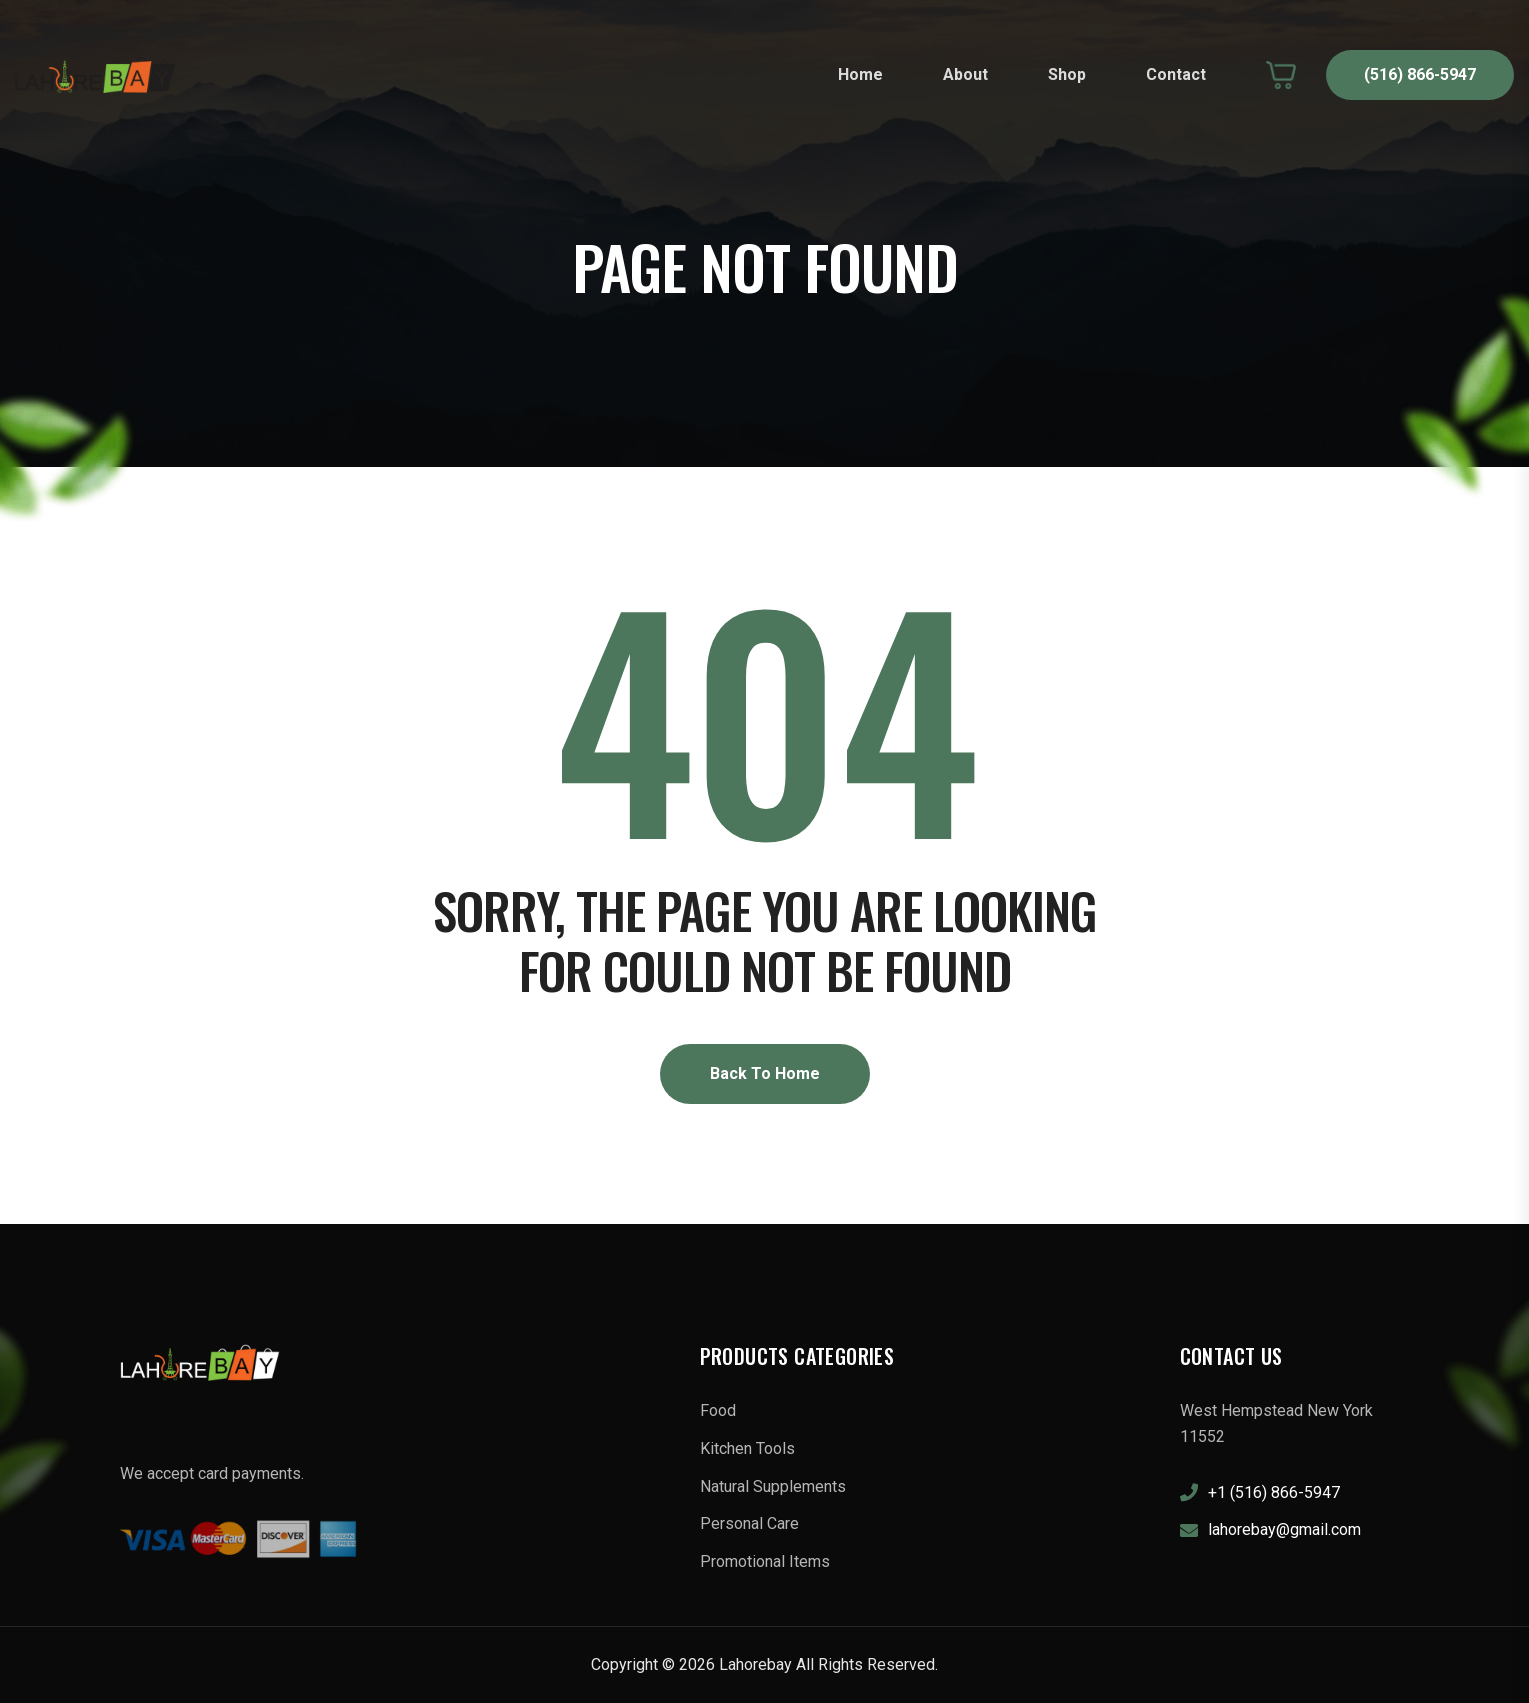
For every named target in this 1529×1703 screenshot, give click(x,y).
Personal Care (749, 1523)
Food (718, 1410)
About (965, 74)
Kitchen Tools (747, 1448)
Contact (1176, 74)
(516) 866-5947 (1420, 74)
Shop (1067, 74)
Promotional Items (765, 1561)
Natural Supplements (773, 1486)
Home (860, 74)
